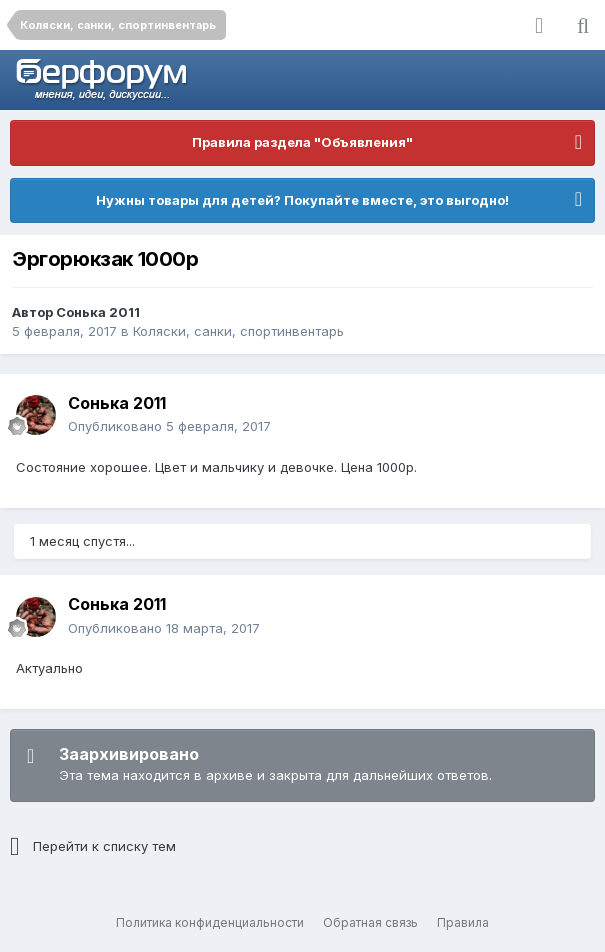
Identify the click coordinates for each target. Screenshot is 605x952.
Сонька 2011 (98, 312)
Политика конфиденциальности (210, 922)
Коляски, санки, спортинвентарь (238, 331)
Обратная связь (370, 922)
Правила (463, 922)
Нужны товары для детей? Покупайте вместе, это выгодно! (302, 200)
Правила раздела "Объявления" (302, 142)
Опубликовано (169, 426)
